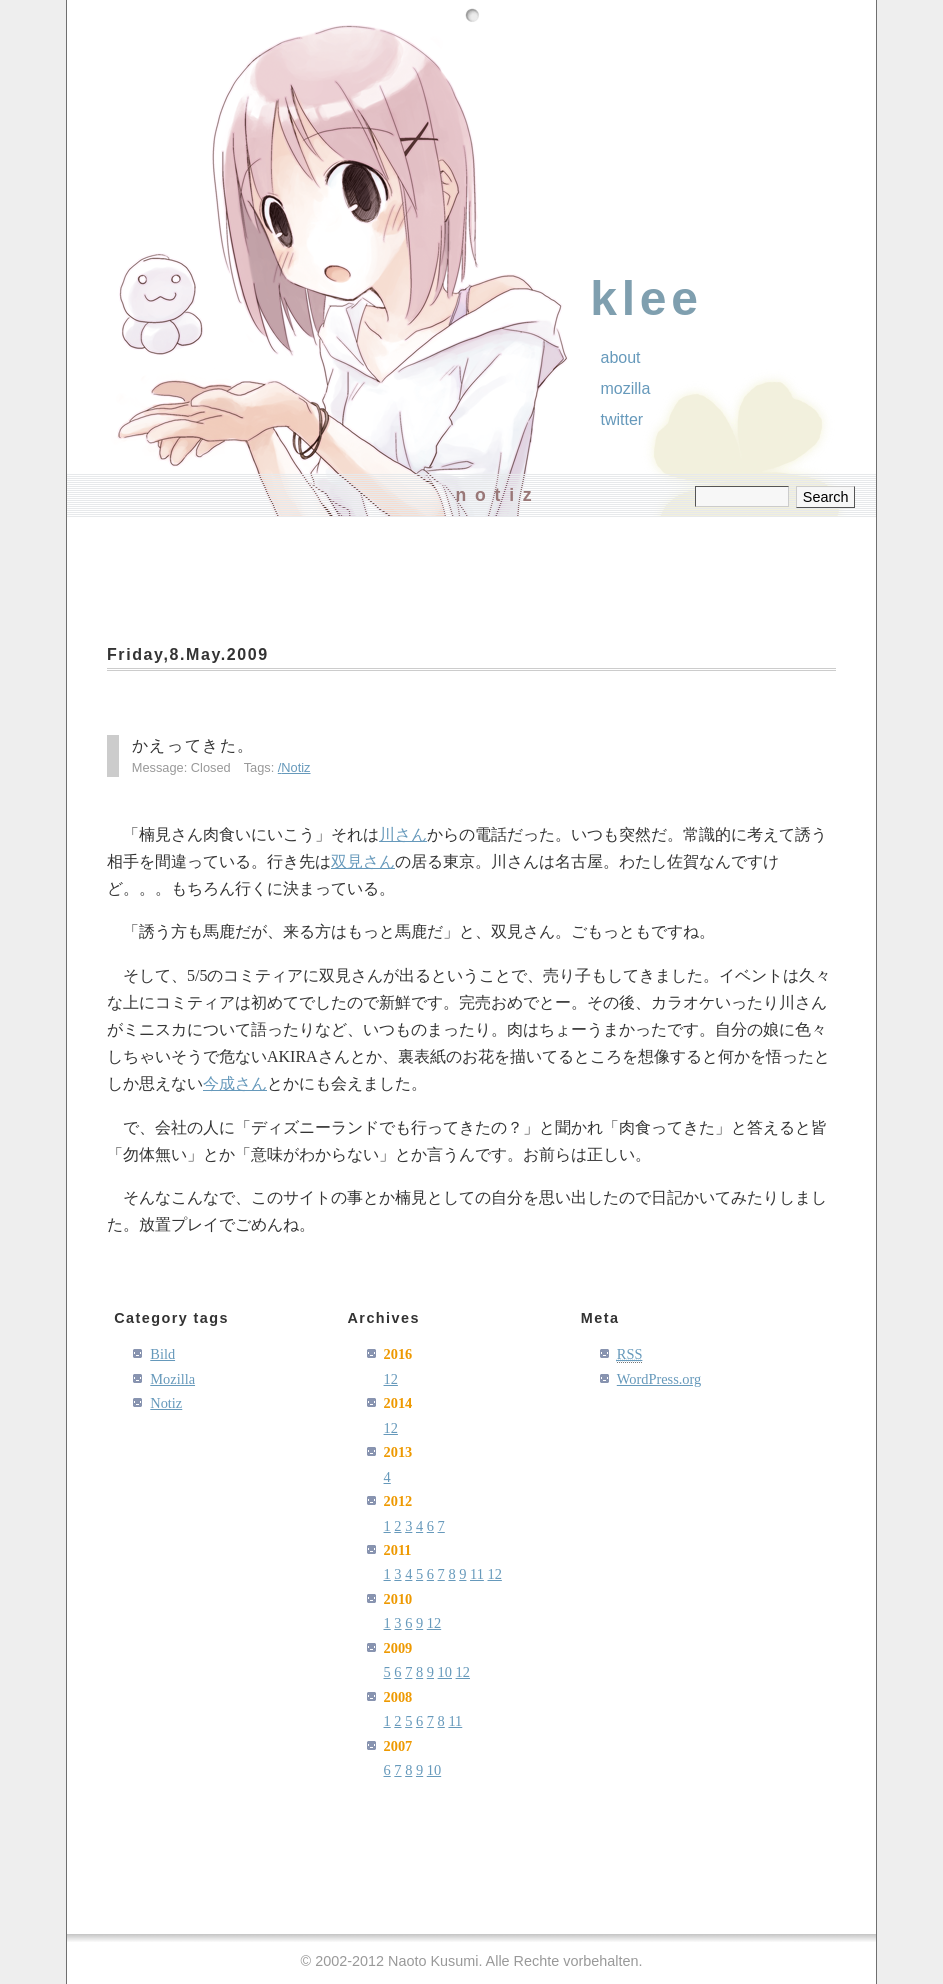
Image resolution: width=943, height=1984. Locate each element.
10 (445, 1672)
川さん (403, 834)
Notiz (295, 767)
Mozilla (626, 388)
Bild (162, 1354)
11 (477, 1574)
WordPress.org (659, 1379)
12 (391, 1379)
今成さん (235, 1083)
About (621, 357)
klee (646, 298)
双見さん (363, 861)
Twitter (622, 419)
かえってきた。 (193, 745)
